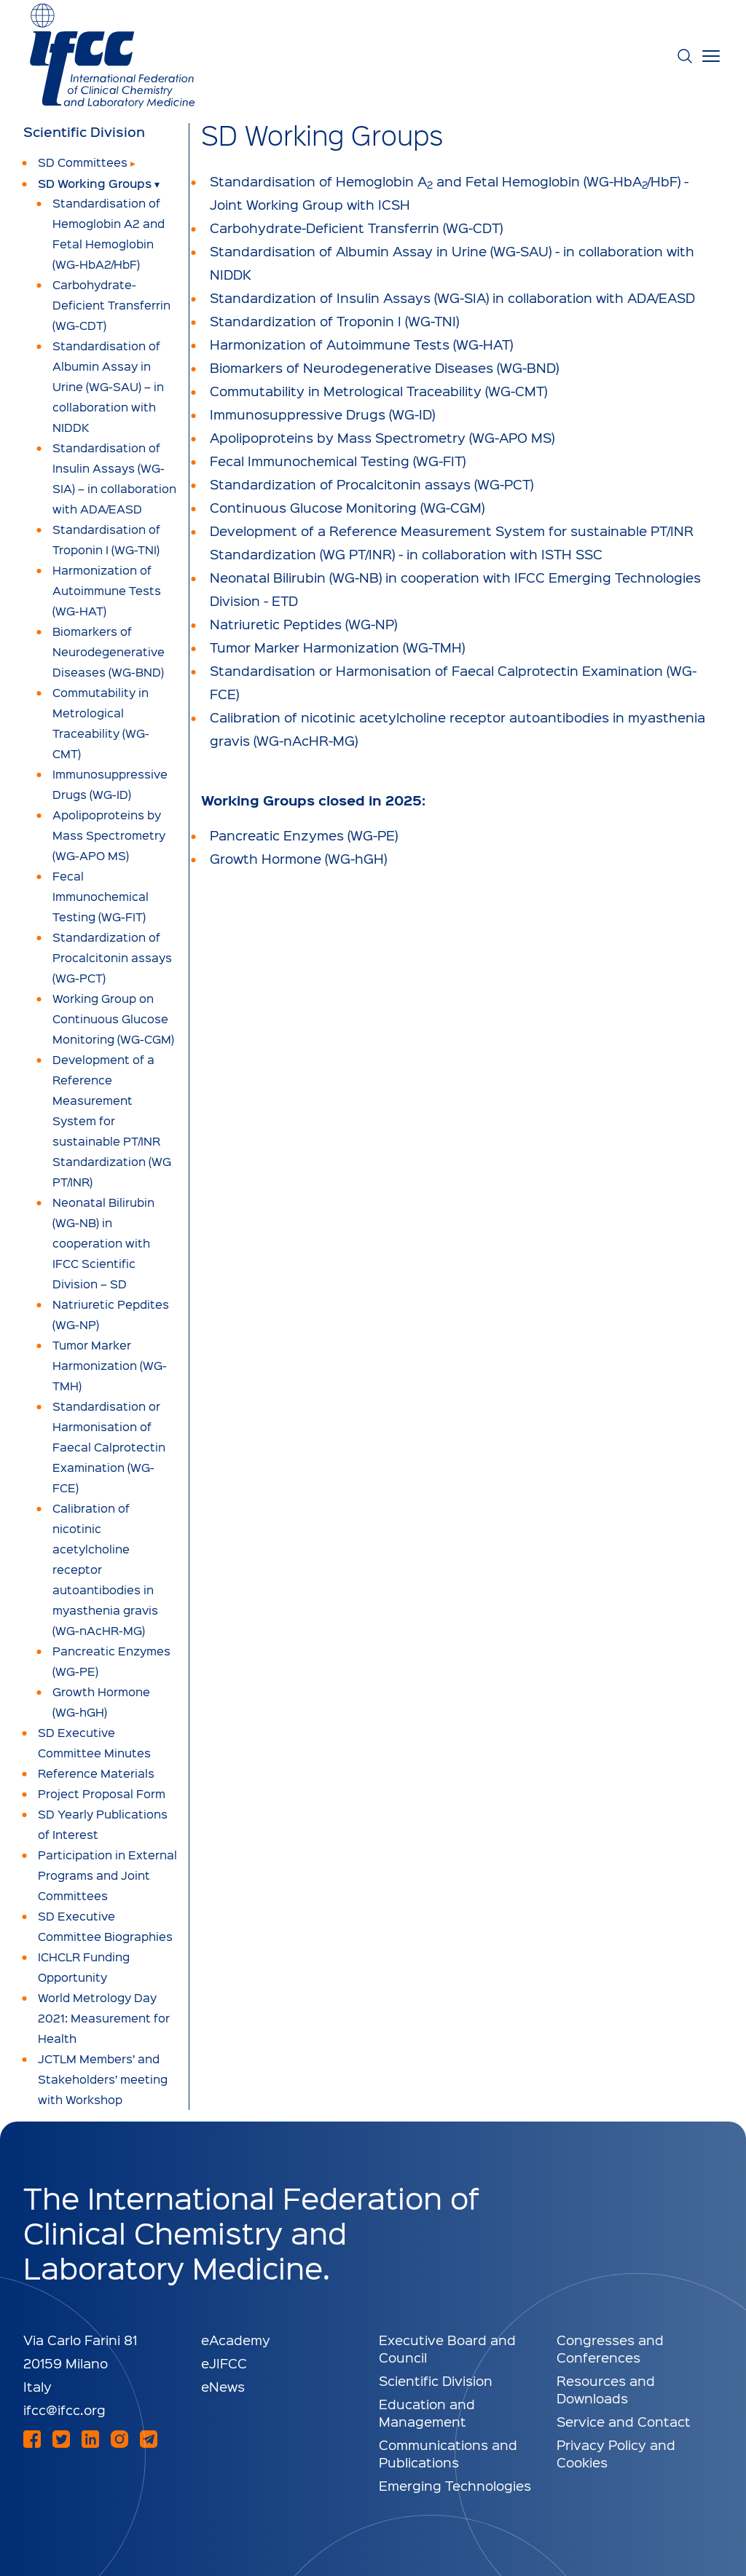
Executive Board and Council (447, 2348)
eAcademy (235, 2340)
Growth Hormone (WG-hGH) (298, 858)
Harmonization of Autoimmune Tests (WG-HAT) (361, 344)
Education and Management (427, 2412)
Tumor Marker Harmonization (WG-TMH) (337, 647)
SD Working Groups (95, 183)
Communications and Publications (448, 2453)
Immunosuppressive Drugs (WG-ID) (322, 414)
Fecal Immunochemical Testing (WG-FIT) (338, 461)
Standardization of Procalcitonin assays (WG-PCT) (371, 484)
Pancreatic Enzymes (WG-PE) (304, 835)
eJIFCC (224, 2363)
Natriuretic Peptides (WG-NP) (303, 624)
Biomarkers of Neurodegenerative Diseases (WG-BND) (384, 367)
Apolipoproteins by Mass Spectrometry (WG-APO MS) (382, 437)
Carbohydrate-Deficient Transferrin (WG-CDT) (356, 227)
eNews (223, 2386)
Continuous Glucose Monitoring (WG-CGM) (347, 507)
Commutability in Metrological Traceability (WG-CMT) (378, 391)
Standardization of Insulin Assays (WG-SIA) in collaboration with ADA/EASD (452, 297)
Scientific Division (84, 132)
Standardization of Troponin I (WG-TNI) (334, 321)
